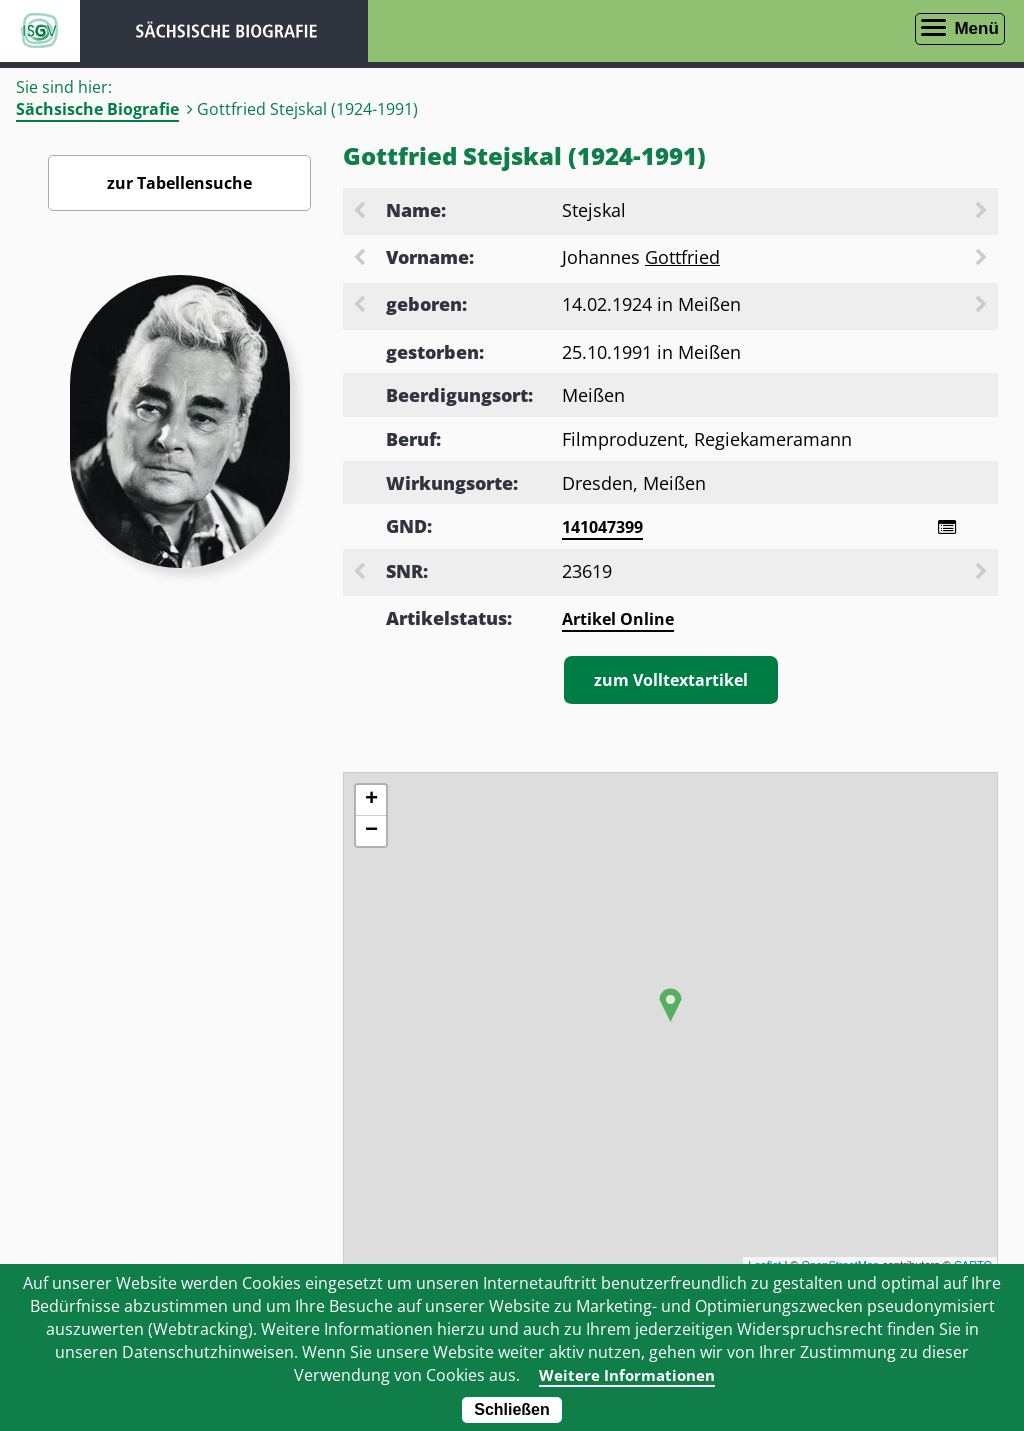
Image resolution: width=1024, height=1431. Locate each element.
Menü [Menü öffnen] (976, 28)
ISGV (40, 31)
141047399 (602, 527)
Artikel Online (618, 621)
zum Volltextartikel (671, 682)
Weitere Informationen (626, 1375)
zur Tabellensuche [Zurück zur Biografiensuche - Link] (179, 183)
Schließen (512, 1409)
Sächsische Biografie (97, 109)
